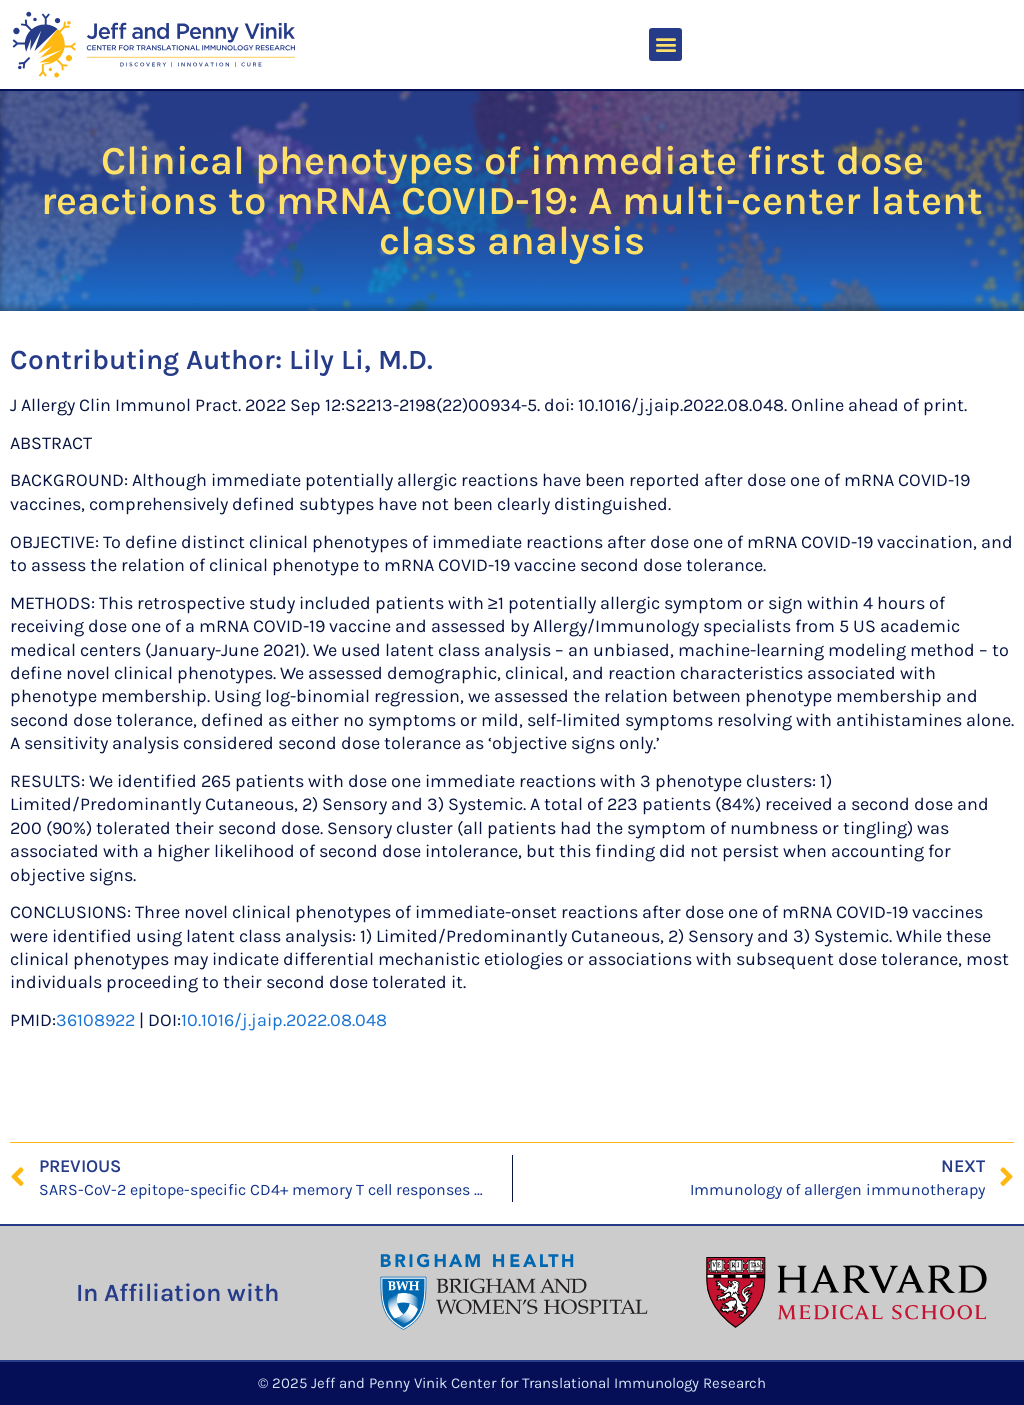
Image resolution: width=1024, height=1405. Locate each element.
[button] (665, 44)
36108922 (95, 1020)
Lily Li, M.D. (361, 359)
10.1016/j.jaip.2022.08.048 (284, 1020)
